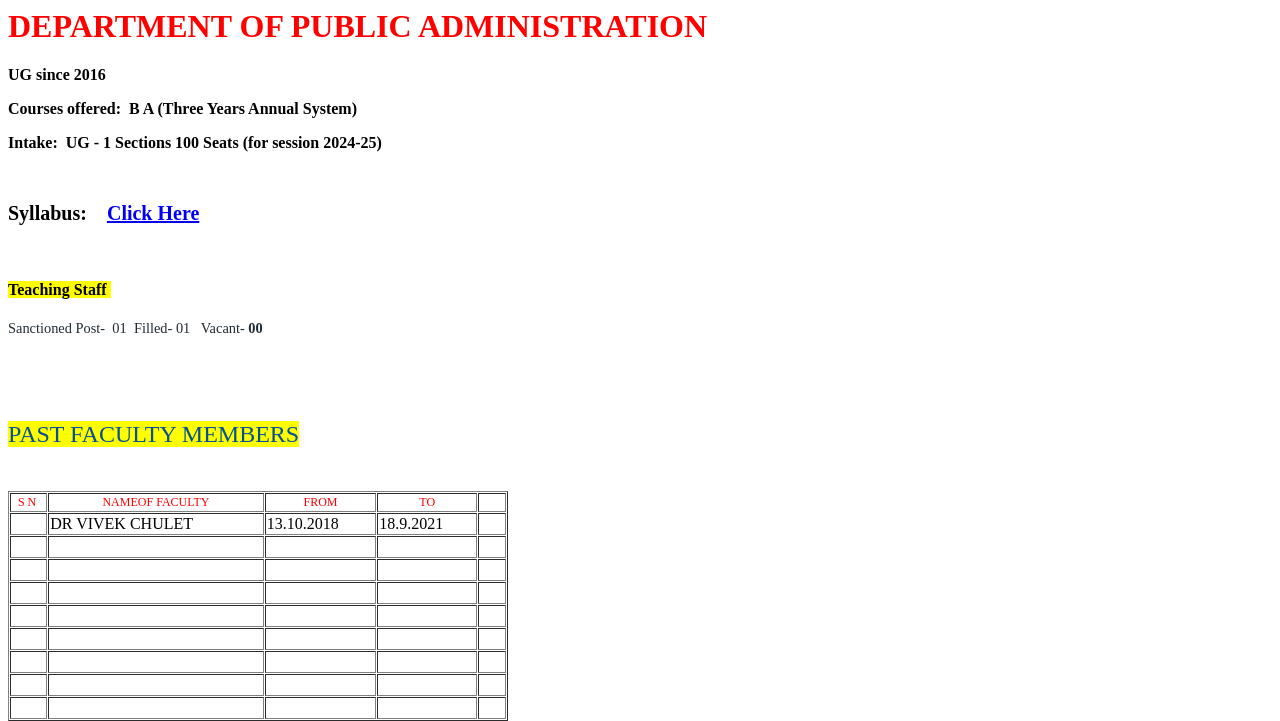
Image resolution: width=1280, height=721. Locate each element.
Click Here (153, 213)
